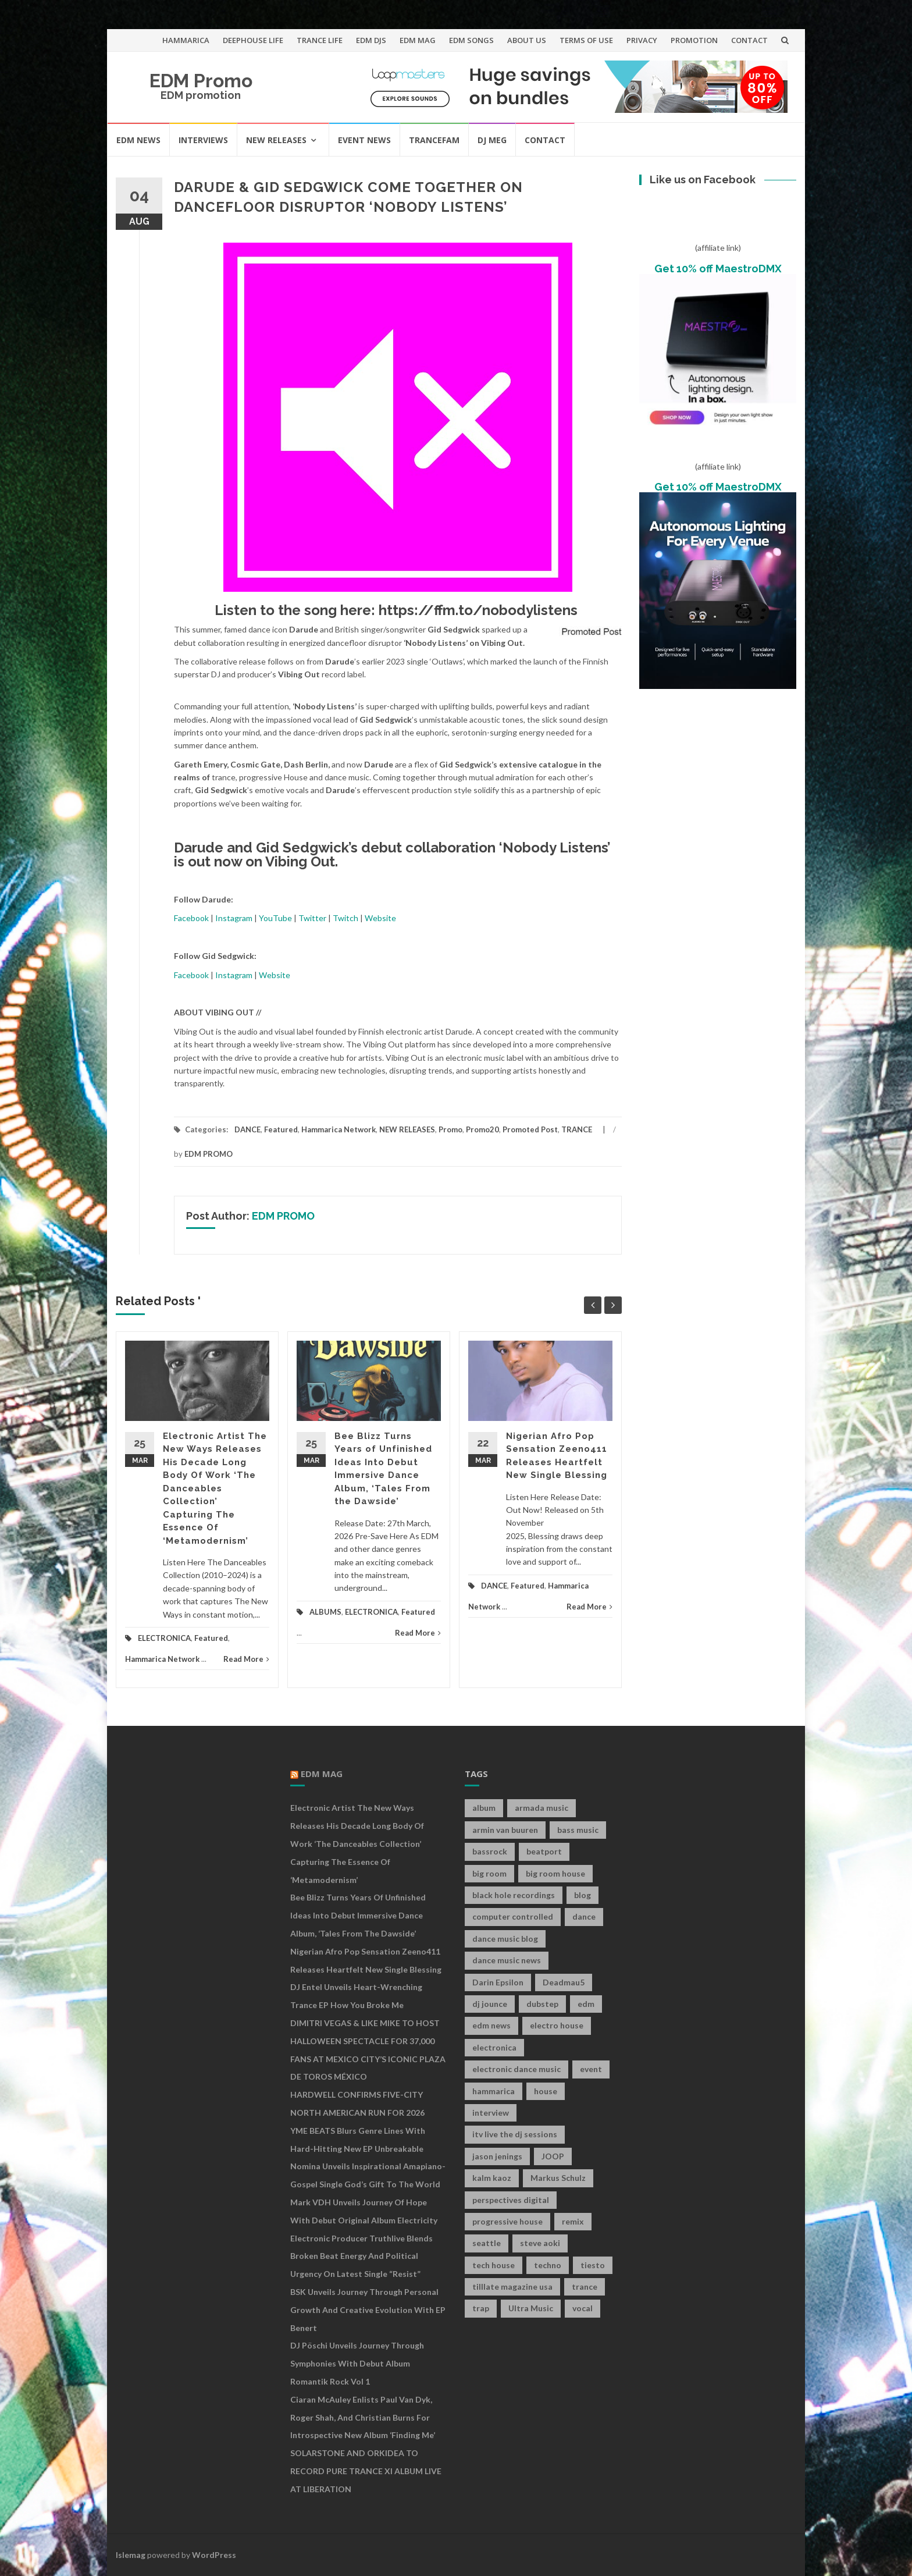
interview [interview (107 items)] (490, 2112)
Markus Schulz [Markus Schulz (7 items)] (558, 2178)
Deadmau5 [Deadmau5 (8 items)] (564, 1982)
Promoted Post (530, 1129)
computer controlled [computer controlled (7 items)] (512, 1916)
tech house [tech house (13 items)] (493, 2265)
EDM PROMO (208, 1154)
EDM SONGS (471, 40)
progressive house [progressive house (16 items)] (507, 2221)
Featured (281, 1129)
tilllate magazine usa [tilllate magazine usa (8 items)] (512, 2286)
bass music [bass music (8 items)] (577, 1830)
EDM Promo (200, 80)
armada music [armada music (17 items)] (541, 1808)
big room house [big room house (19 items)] (555, 1873)
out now (215, 861)
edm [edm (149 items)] (586, 2004)
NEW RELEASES (276, 139)
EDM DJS (371, 40)
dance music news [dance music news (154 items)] (506, 1960)
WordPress (214, 2555)
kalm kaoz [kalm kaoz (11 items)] (491, 2178)
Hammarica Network (338, 1129)
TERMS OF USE (586, 40)
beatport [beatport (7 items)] (544, 1851)
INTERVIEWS (203, 139)
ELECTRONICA (164, 1638)
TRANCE (576, 1129)
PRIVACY (641, 40)
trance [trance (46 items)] (584, 2286)
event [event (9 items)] (591, 2069)
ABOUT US (526, 40)
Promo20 (482, 1129)
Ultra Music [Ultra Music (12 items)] (530, 2308)
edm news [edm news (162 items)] (491, 2025)
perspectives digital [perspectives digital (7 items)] (510, 2200)
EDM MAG (418, 40)
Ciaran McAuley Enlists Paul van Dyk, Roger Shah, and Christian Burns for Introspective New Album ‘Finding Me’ (362, 2417)
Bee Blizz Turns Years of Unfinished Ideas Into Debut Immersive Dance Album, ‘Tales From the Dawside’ (358, 1915)
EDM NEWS (138, 139)
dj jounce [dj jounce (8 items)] (489, 2004)
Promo (450, 1129)
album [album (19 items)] (484, 1808)
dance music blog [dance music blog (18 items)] (505, 1938)
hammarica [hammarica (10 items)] (493, 2091)
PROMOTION (694, 40)
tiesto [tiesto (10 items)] (592, 2265)
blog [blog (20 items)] (582, 1895)
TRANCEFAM (434, 139)
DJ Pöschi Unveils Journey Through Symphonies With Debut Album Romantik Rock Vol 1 (357, 2363)
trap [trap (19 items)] (480, 2308)
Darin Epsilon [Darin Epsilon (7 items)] (497, 1982)
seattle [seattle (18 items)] (486, 2243)
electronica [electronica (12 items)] (494, 2047)
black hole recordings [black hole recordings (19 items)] (513, 1895)
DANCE (247, 1129)
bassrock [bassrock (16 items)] (489, 1851)
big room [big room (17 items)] (489, 1873)
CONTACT (749, 40)
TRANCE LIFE (320, 40)
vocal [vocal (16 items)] (582, 2308)
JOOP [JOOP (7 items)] (553, 2156)
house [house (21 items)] (545, 2091)
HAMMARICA (185, 40)
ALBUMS (325, 1611)
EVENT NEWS (364, 139)
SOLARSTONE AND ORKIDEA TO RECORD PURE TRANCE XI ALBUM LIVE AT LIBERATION (365, 2471)
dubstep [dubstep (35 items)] (542, 2004)
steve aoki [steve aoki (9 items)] (540, 2243)
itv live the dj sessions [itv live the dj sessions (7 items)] (514, 2134)
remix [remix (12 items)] (573, 2221)
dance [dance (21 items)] (584, 1916)
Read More (246, 1659)
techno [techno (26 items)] (547, 2265)
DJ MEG (492, 139)
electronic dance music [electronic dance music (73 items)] (516, 2069)
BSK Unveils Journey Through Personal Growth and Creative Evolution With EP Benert (368, 2310)
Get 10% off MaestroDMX (718, 268)
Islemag (130, 2555)
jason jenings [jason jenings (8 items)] (497, 2156)
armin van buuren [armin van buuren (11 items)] (505, 1830)
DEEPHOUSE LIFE (253, 40)
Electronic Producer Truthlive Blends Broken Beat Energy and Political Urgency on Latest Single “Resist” (361, 2256)
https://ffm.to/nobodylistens (478, 610)
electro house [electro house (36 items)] (556, 2025)
